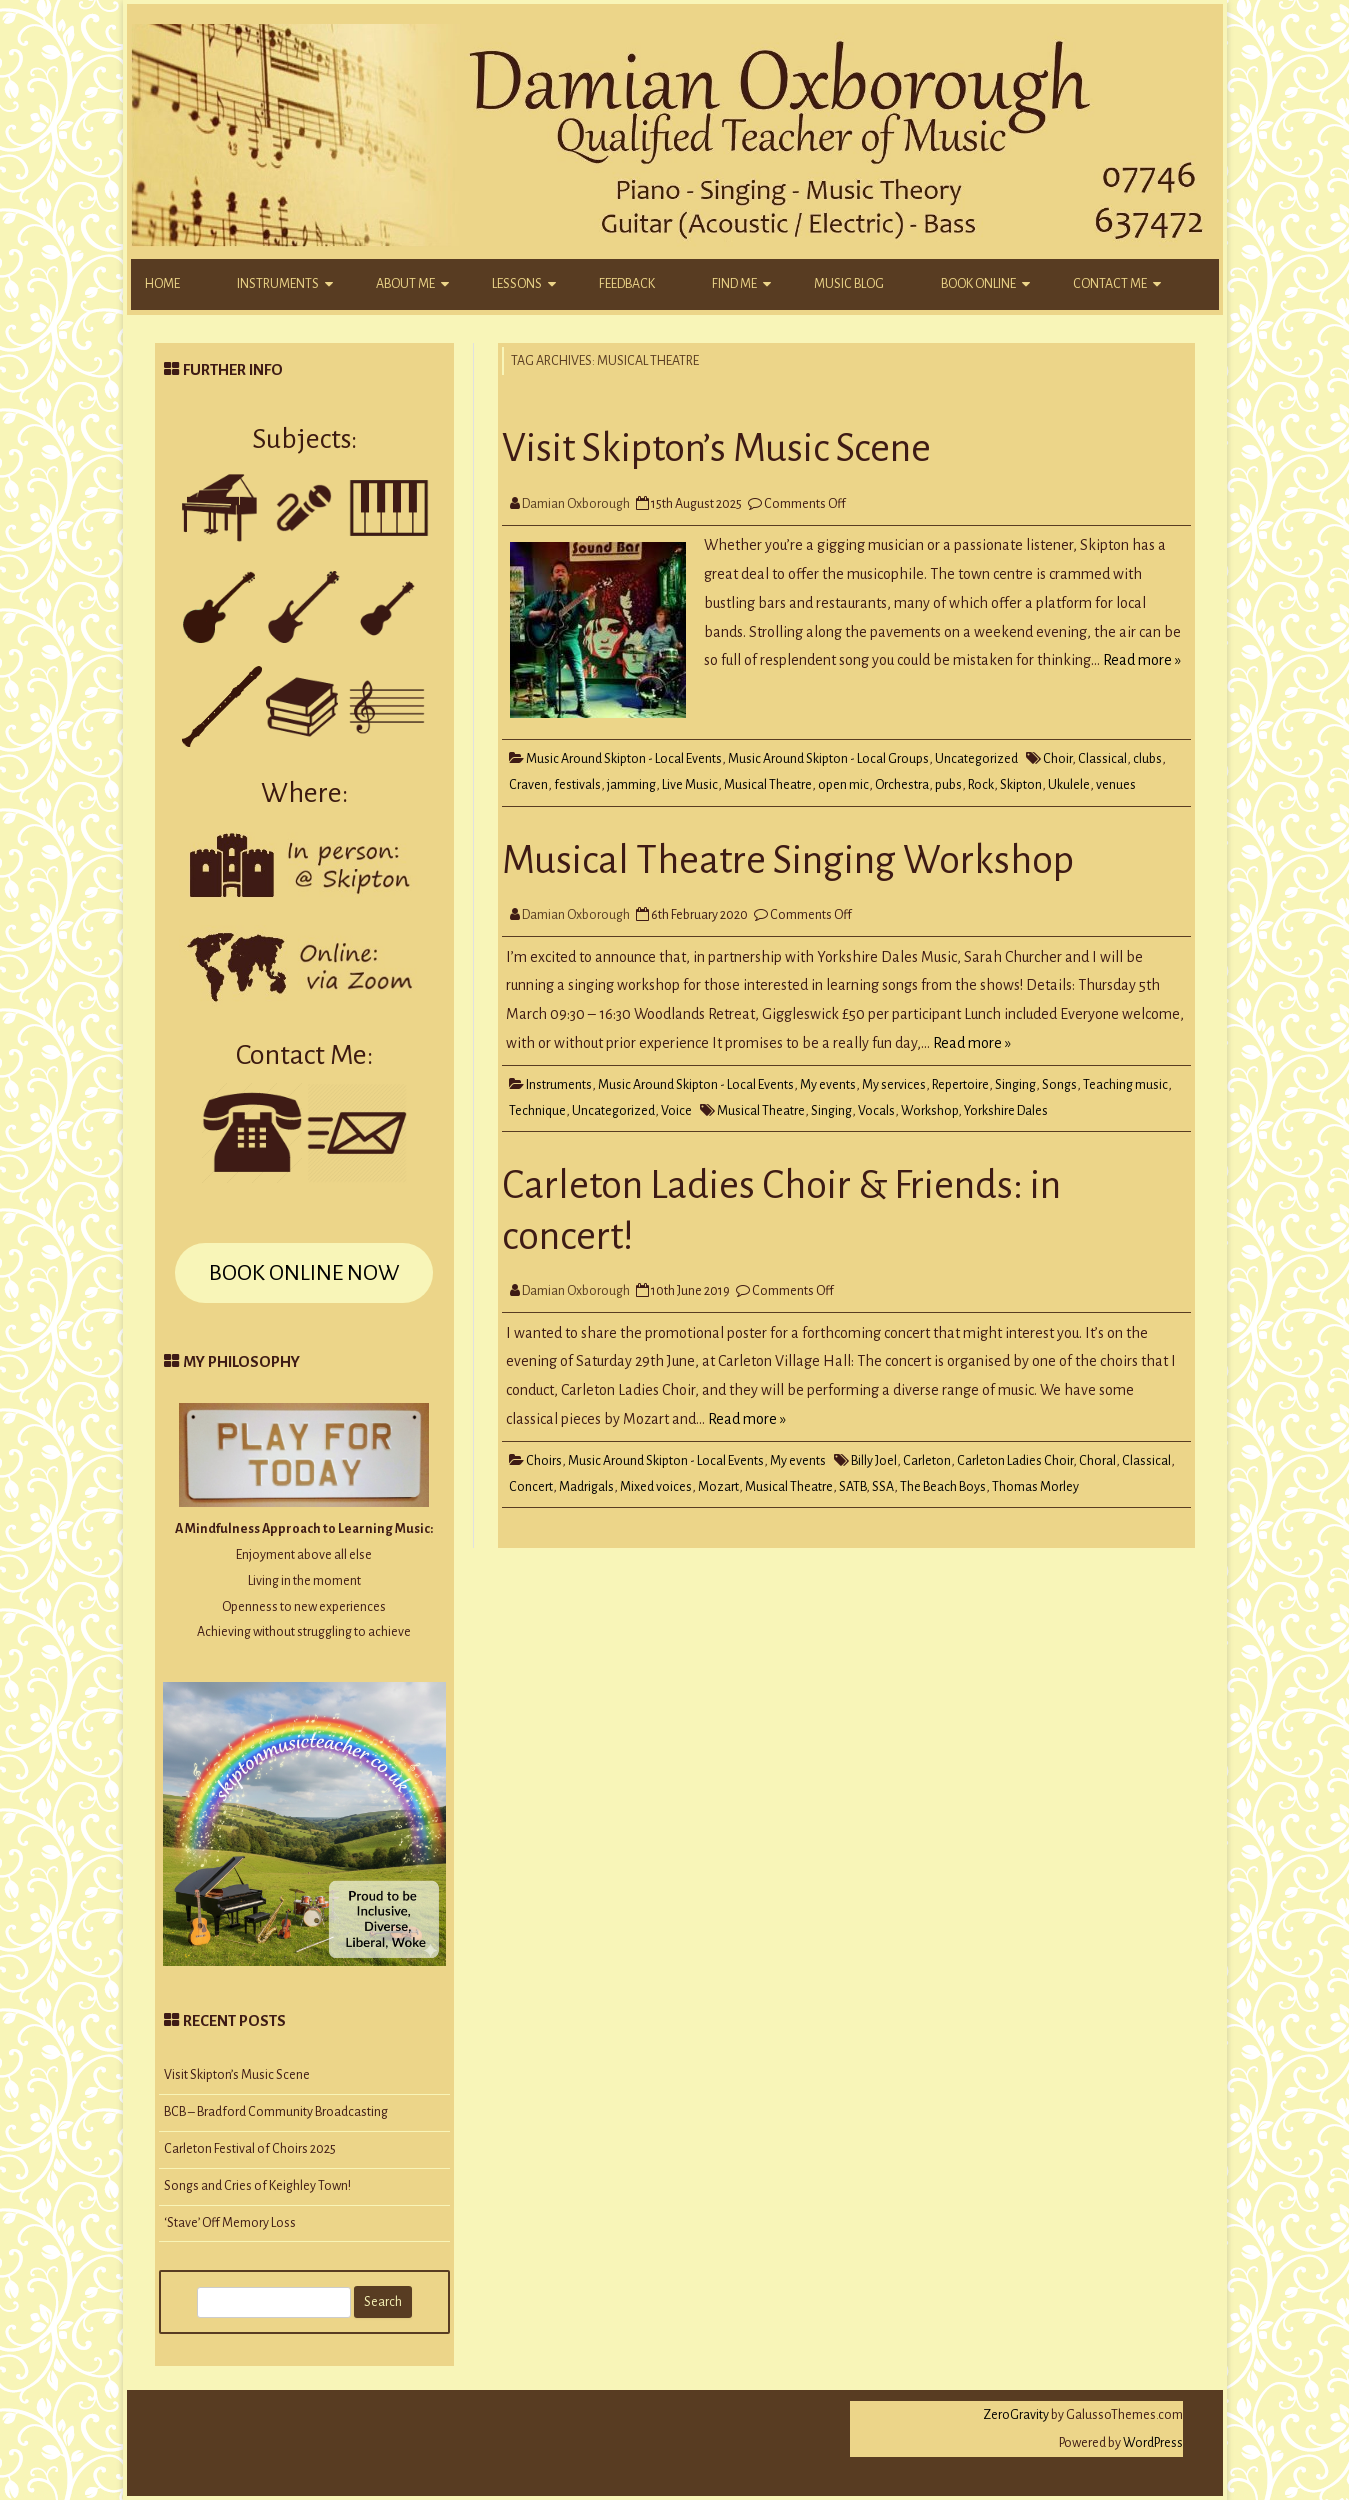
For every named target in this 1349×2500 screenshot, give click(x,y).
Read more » (1142, 660)
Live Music (690, 785)
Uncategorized (976, 759)
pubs (948, 785)
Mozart (718, 1487)
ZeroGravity (1016, 2415)
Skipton (1021, 785)
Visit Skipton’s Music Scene (716, 448)
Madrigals (586, 1487)
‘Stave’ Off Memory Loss (230, 2223)
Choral (1097, 1461)
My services (894, 1085)
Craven (528, 785)
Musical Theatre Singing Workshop (788, 860)
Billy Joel (874, 1461)
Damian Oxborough (576, 504)
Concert (531, 1487)
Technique (537, 1111)
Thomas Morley (1035, 1487)
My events (828, 1085)
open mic (843, 785)
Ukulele (1069, 785)
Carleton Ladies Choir (1015, 1461)
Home (162, 284)
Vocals (876, 1111)
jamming (631, 785)
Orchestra (902, 785)
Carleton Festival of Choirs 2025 (250, 2149)
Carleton (927, 1461)
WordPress (1152, 2443)
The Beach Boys (943, 1487)
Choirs (544, 1461)
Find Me (734, 284)
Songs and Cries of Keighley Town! (257, 2186)
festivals (577, 785)
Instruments (278, 284)
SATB (852, 1487)
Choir (1057, 759)
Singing (1015, 1085)
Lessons (517, 284)
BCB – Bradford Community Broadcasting (276, 2112)
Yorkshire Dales (1006, 1111)
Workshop (929, 1111)
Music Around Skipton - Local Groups (828, 759)
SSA (883, 1487)
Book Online (978, 284)
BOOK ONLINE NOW (304, 1273)
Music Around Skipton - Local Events (624, 759)
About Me (405, 284)
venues (1116, 785)
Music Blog (849, 284)
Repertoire (960, 1085)
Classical (1102, 759)
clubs (1147, 759)
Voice (676, 1111)
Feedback (627, 284)
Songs (1059, 1085)
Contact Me (1110, 284)
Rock (981, 785)
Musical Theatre (768, 785)
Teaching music (1125, 1085)
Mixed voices (656, 1487)
